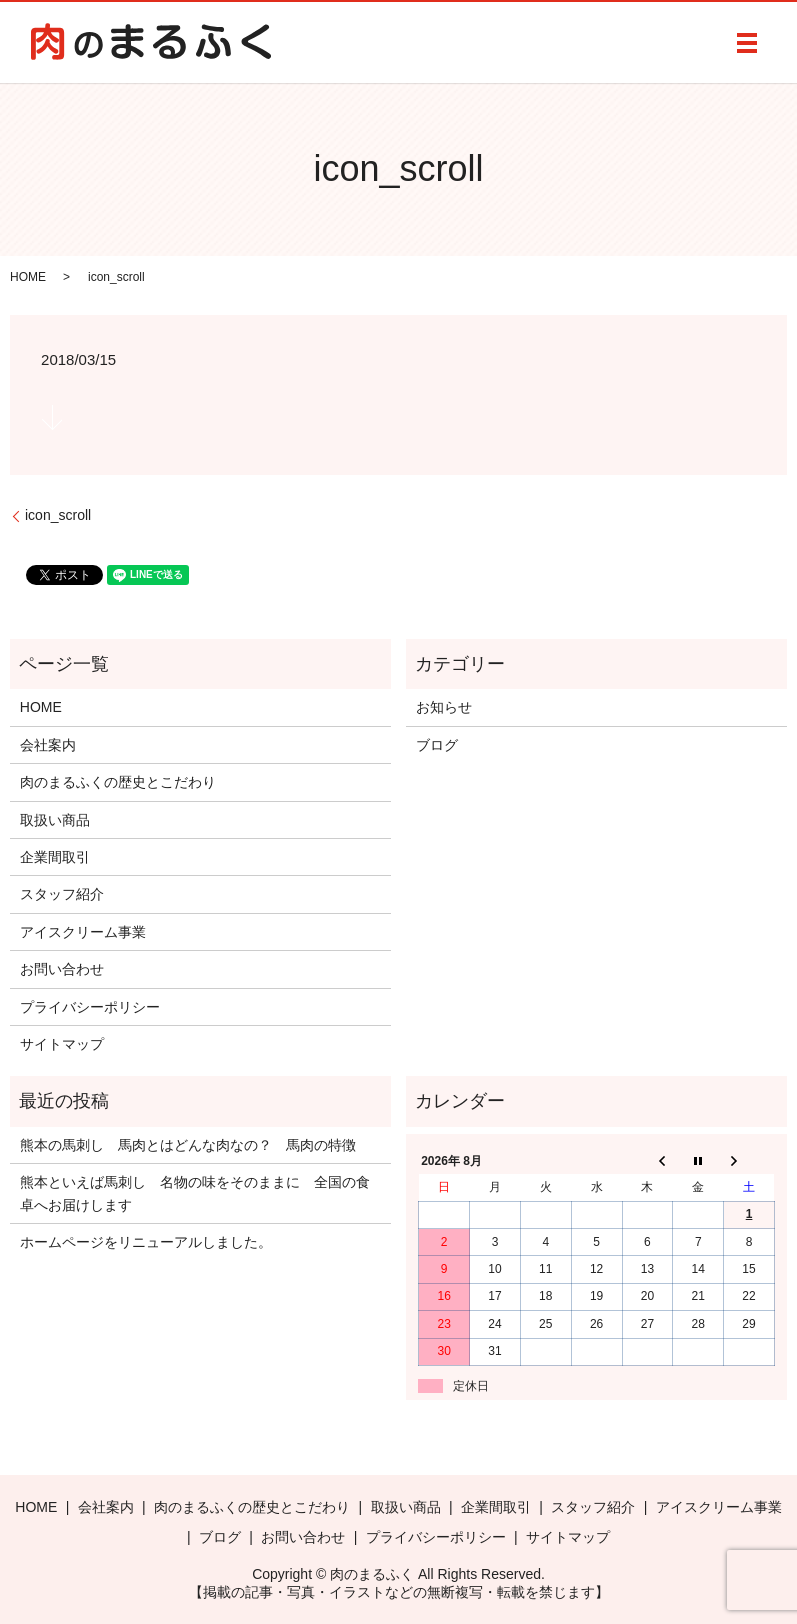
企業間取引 (55, 857)
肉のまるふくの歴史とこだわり (118, 782)
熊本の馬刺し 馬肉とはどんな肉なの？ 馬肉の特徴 (188, 1145)
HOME (28, 277)
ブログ (437, 745)
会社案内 (48, 745)
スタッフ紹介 (62, 894)
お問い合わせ (62, 969)
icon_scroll (58, 515)
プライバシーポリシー (90, 1007)
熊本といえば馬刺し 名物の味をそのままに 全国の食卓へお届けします (195, 1193)
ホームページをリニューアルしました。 (146, 1242)
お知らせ (444, 707)
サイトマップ (62, 1044)
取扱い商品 (55, 820)
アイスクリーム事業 (83, 932)
